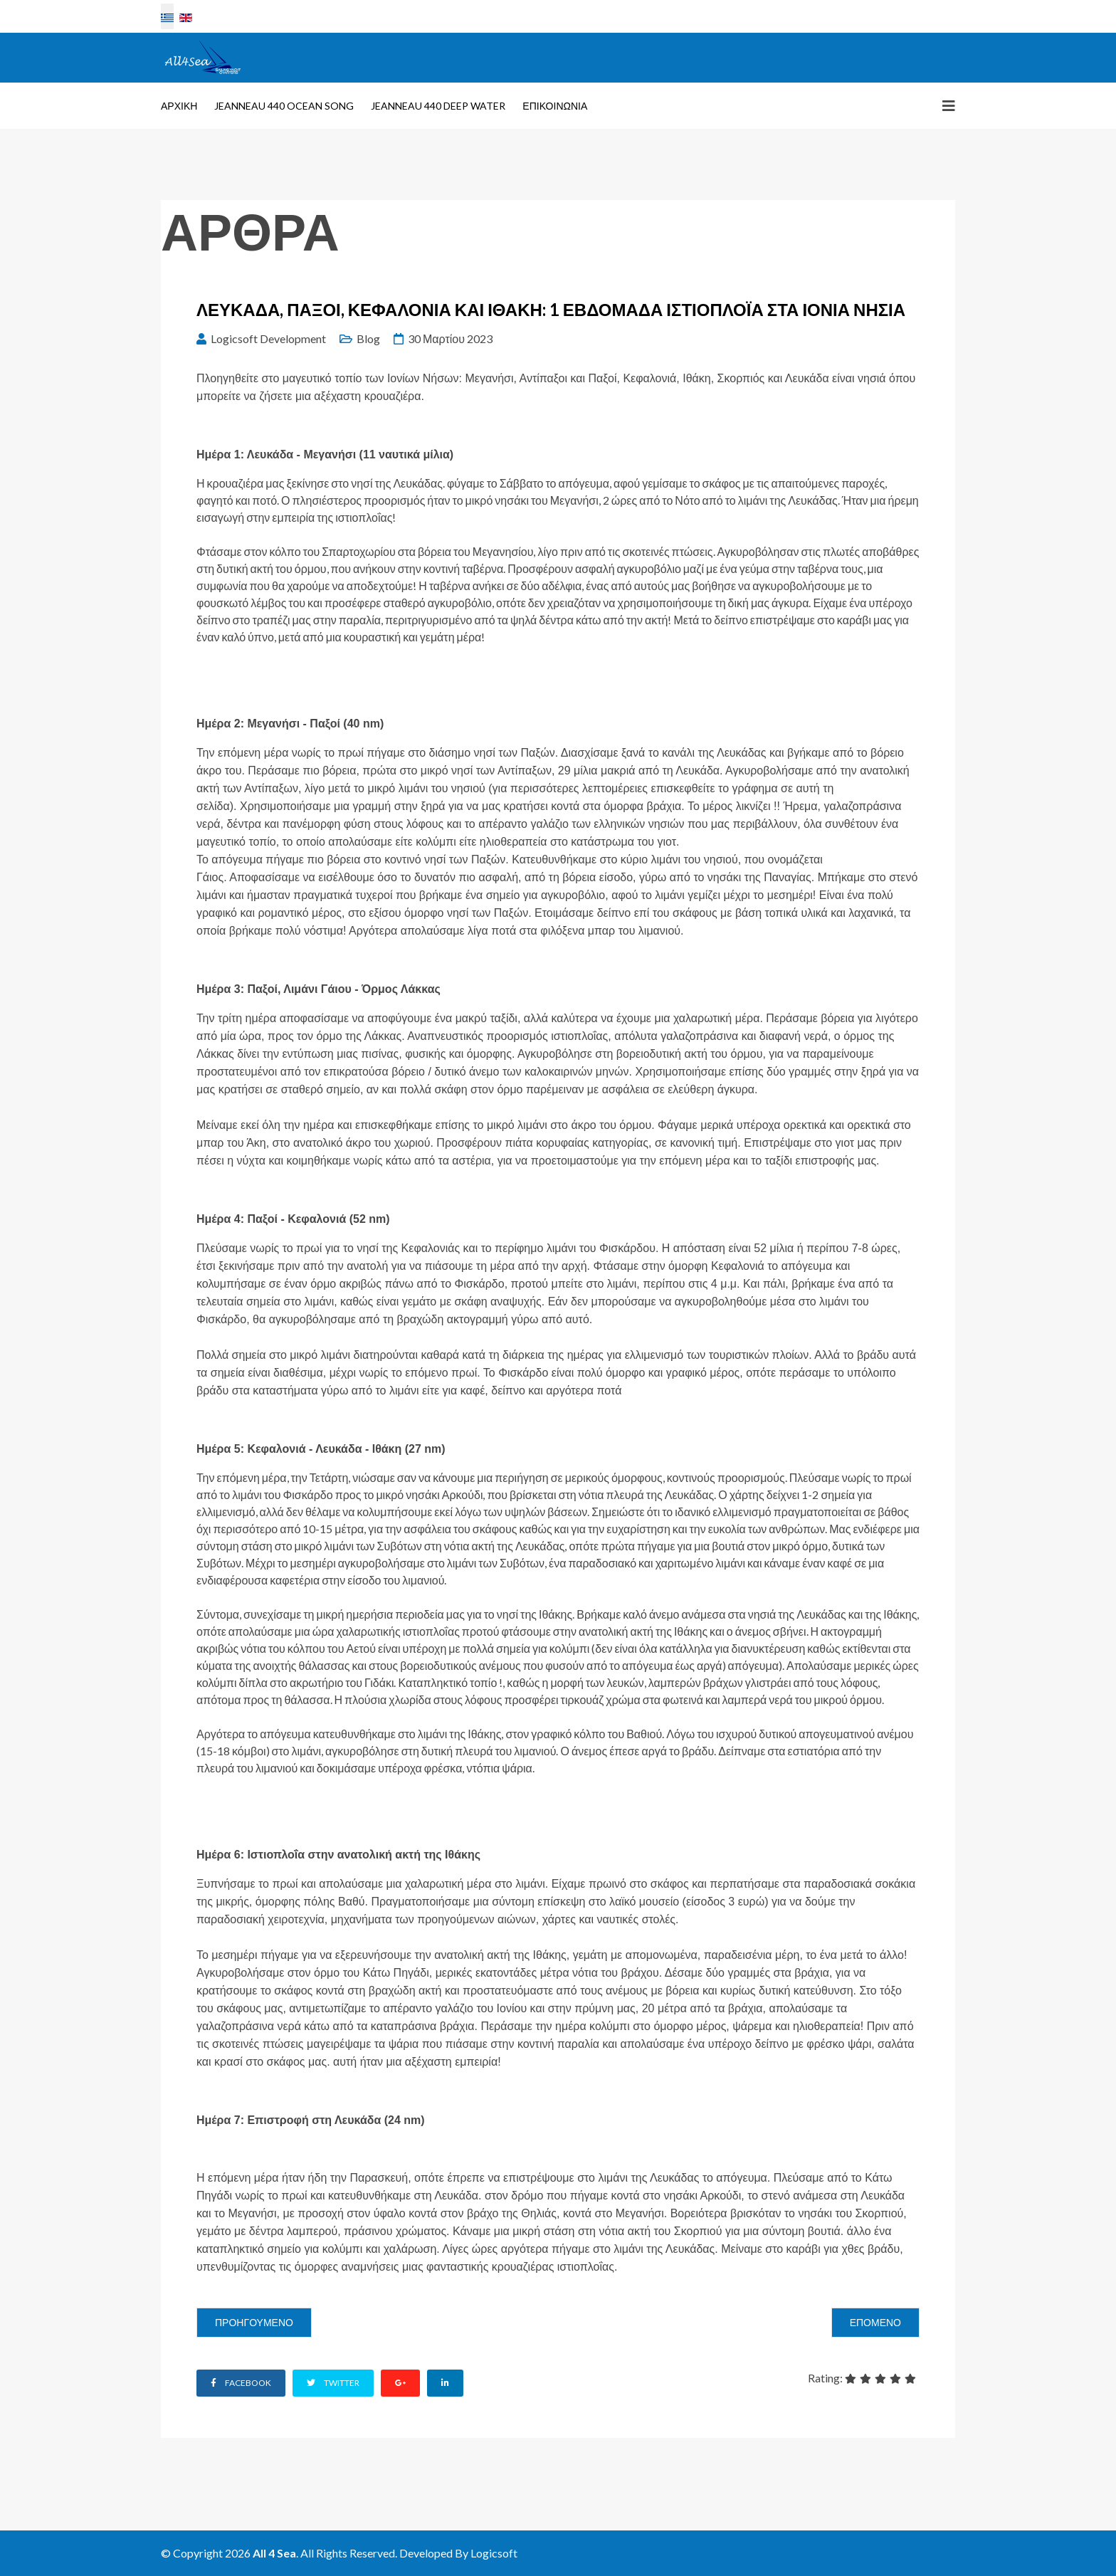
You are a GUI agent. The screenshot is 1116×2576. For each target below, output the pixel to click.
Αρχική (179, 106)
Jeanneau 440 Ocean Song (284, 106)
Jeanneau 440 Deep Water (438, 106)
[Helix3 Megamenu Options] (948, 105)
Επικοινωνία (554, 106)
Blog (368, 338)
